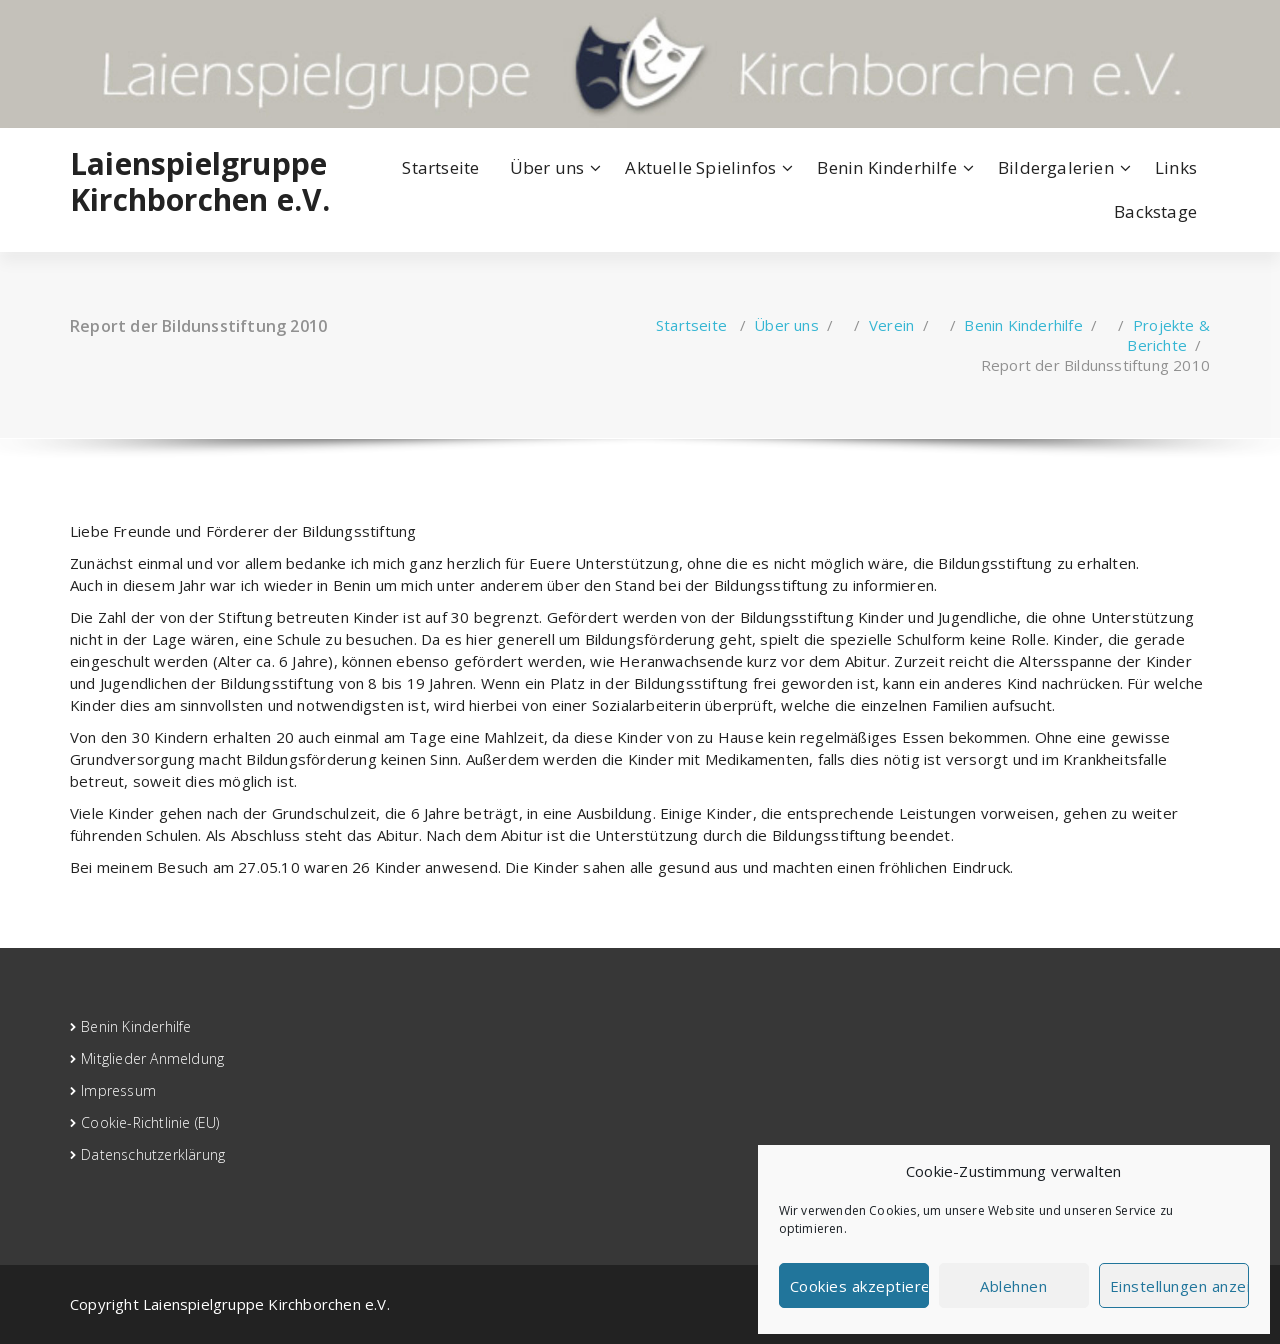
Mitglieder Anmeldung (152, 1058)
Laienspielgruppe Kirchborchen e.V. (200, 182)
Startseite (440, 167)
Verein (891, 325)
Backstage (1155, 211)
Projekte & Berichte (1168, 335)
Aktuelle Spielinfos (700, 167)
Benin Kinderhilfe (886, 167)
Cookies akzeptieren (859, 1286)
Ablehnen (1013, 1286)
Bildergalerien (1056, 167)
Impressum (118, 1090)
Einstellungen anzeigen (1179, 1286)
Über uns (547, 167)
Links (1176, 167)
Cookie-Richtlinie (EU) (150, 1122)
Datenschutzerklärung (153, 1154)
